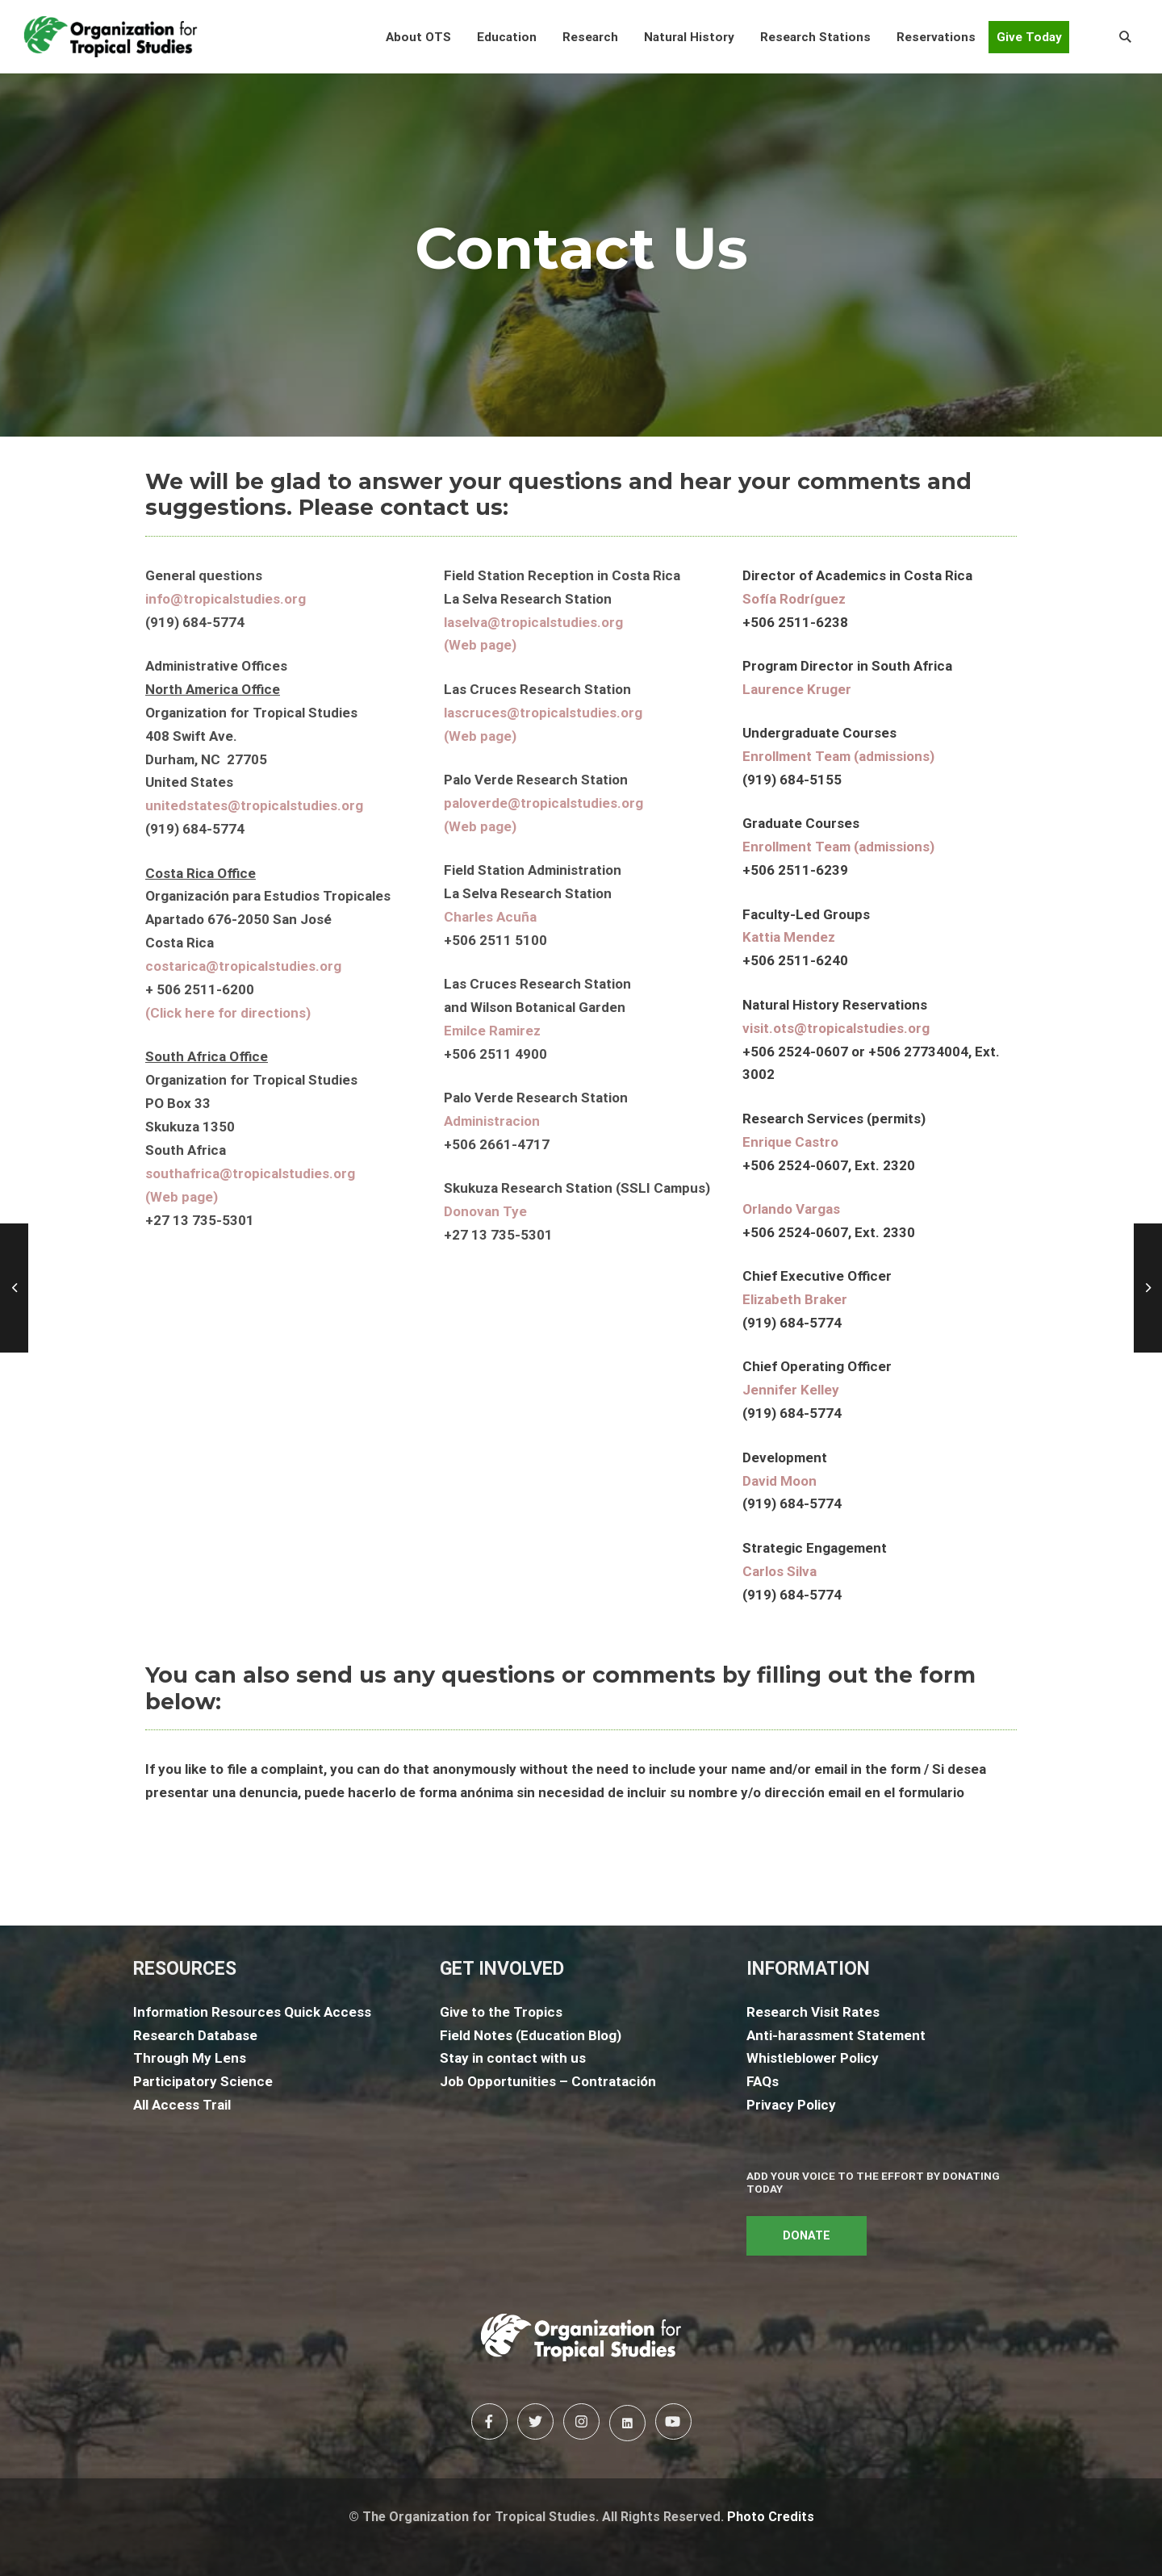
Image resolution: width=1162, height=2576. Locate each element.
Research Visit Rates (813, 2012)
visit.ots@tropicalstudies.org (836, 1028)
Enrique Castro (790, 1142)
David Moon (779, 1481)
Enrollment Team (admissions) (838, 756)
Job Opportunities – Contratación (548, 2081)
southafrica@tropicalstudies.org (250, 1173)
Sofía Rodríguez (794, 599)
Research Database (195, 2035)
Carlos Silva (779, 1571)
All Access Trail (182, 2105)
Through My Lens (189, 2058)
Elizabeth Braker (794, 1299)
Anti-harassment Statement (836, 2035)
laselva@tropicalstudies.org (533, 622)
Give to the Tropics (501, 2012)
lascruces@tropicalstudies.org (543, 713)
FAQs (762, 2081)
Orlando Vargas (791, 1209)
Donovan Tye (485, 1211)
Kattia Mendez (788, 937)
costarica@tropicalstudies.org (243, 966)
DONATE (806, 2236)
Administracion (492, 1121)
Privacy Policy (791, 2105)
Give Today (1029, 37)
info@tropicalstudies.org (225, 599)
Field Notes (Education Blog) (530, 2035)
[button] (418, 37)
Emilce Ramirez (492, 1030)
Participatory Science (203, 2081)
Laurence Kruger (796, 689)
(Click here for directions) (228, 1013)
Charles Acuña (490, 917)
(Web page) (181, 1197)
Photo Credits (770, 2516)
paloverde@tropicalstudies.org (543, 803)
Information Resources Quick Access (252, 2012)
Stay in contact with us (513, 2058)
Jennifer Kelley (790, 1390)
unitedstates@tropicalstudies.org (254, 805)
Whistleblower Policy (812, 2058)
